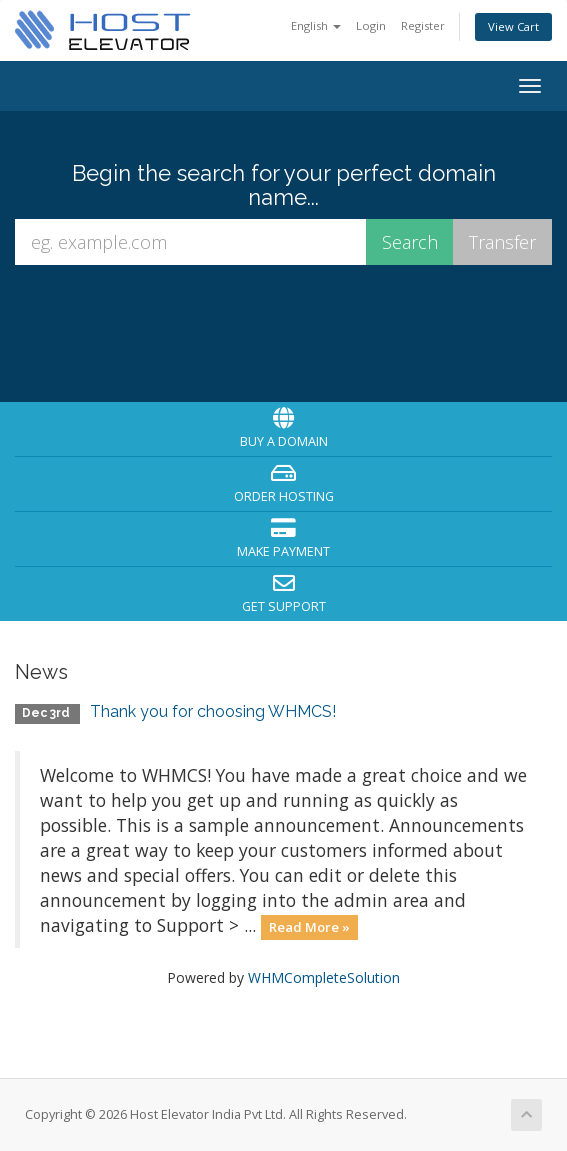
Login (371, 25)
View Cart (513, 26)
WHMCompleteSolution (324, 977)
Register (423, 25)
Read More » (309, 927)
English (316, 25)
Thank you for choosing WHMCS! (213, 711)
